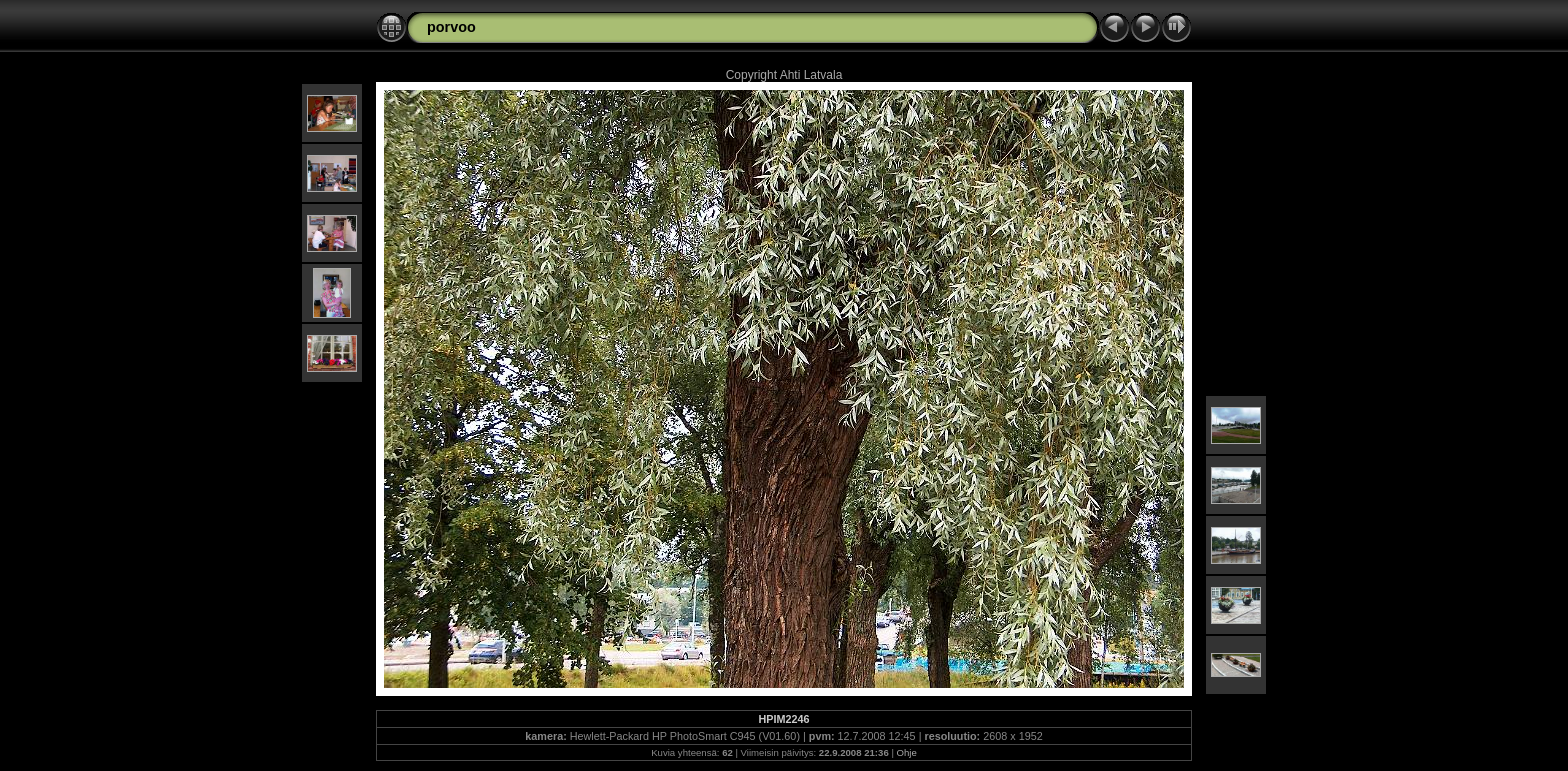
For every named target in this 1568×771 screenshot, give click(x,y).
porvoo (451, 27)
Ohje (907, 752)
